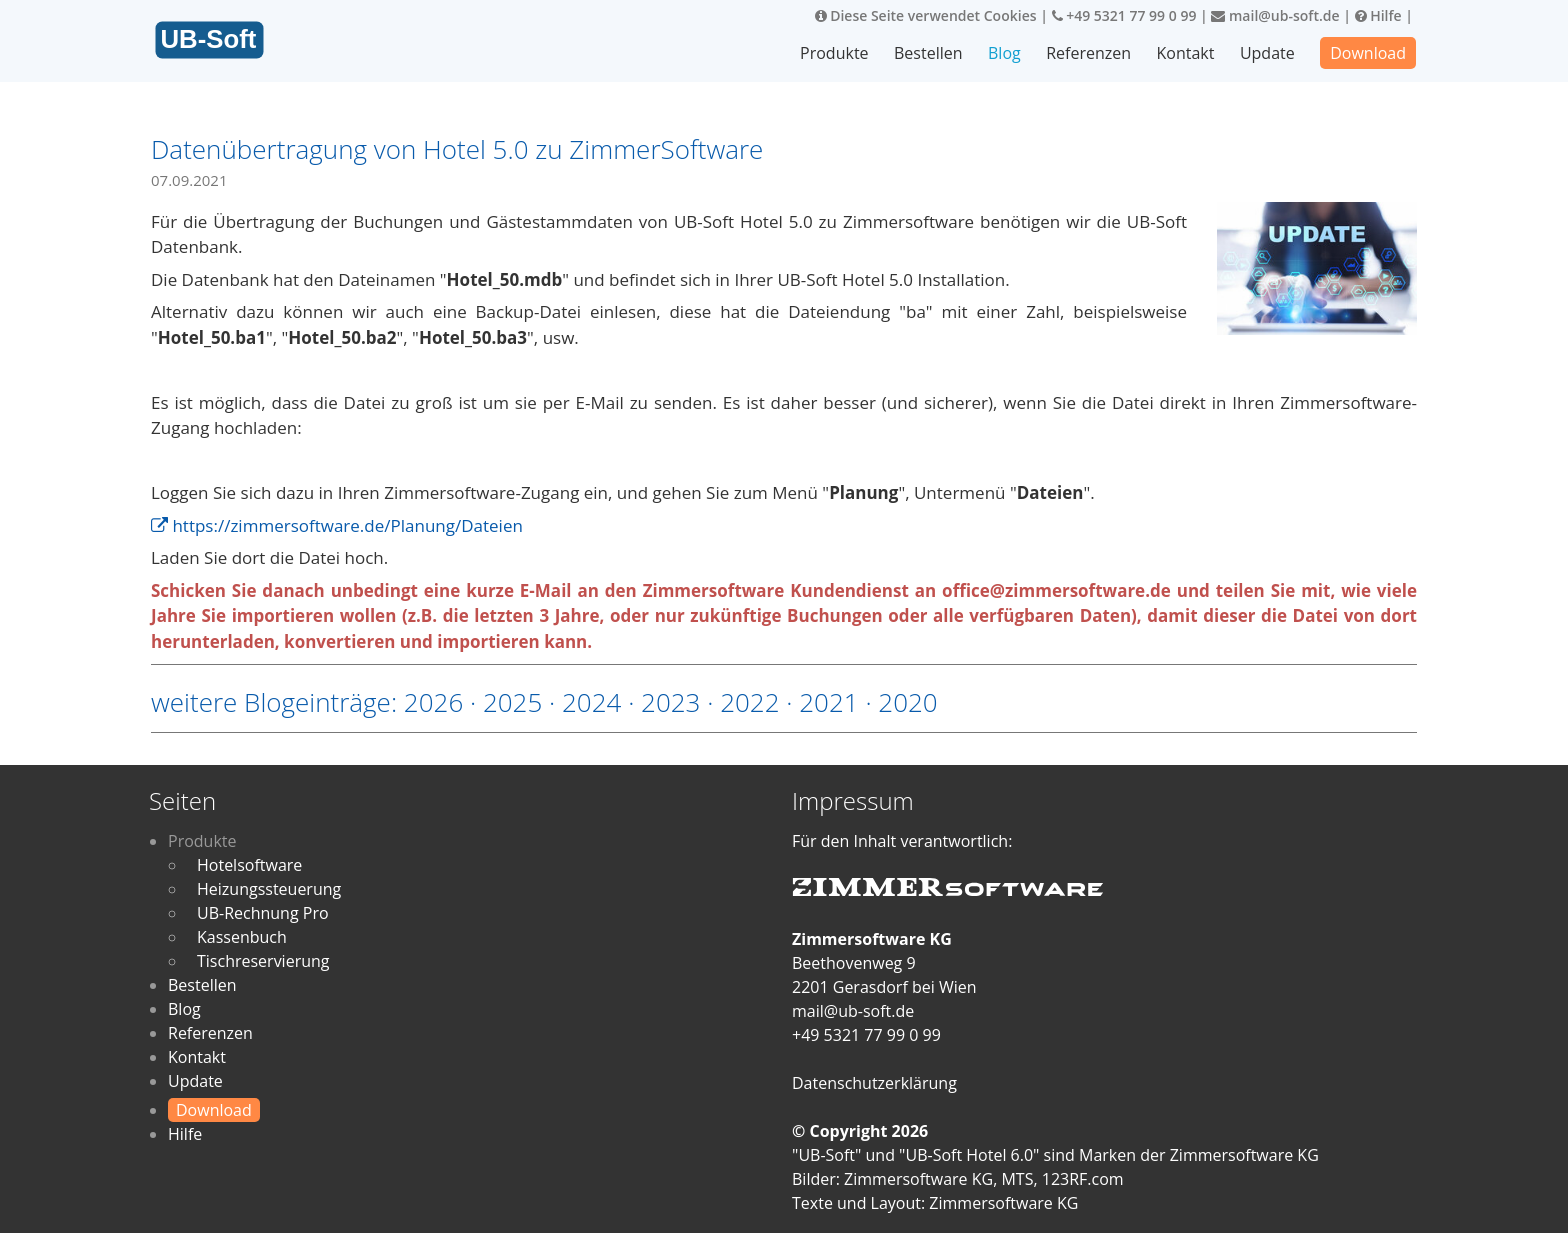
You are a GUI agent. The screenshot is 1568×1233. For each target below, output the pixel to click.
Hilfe (1378, 15)
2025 (512, 702)
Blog (1004, 53)
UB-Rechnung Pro (263, 913)
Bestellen (928, 53)
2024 (591, 702)
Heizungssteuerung (269, 889)
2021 (828, 702)
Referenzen (1088, 53)
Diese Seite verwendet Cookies (926, 15)
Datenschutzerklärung (874, 1083)
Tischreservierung (263, 961)
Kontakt (1186, 53)
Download (1368, 53)
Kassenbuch (242, 937)
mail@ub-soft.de (1275, 15)
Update (1267, 53)
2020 (907, 702)
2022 (749, 702)
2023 (670, 702)
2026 (433, 702)
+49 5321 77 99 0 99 (1124, 15)
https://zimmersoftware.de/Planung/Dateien (337, 525)
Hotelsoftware (249, 865)
